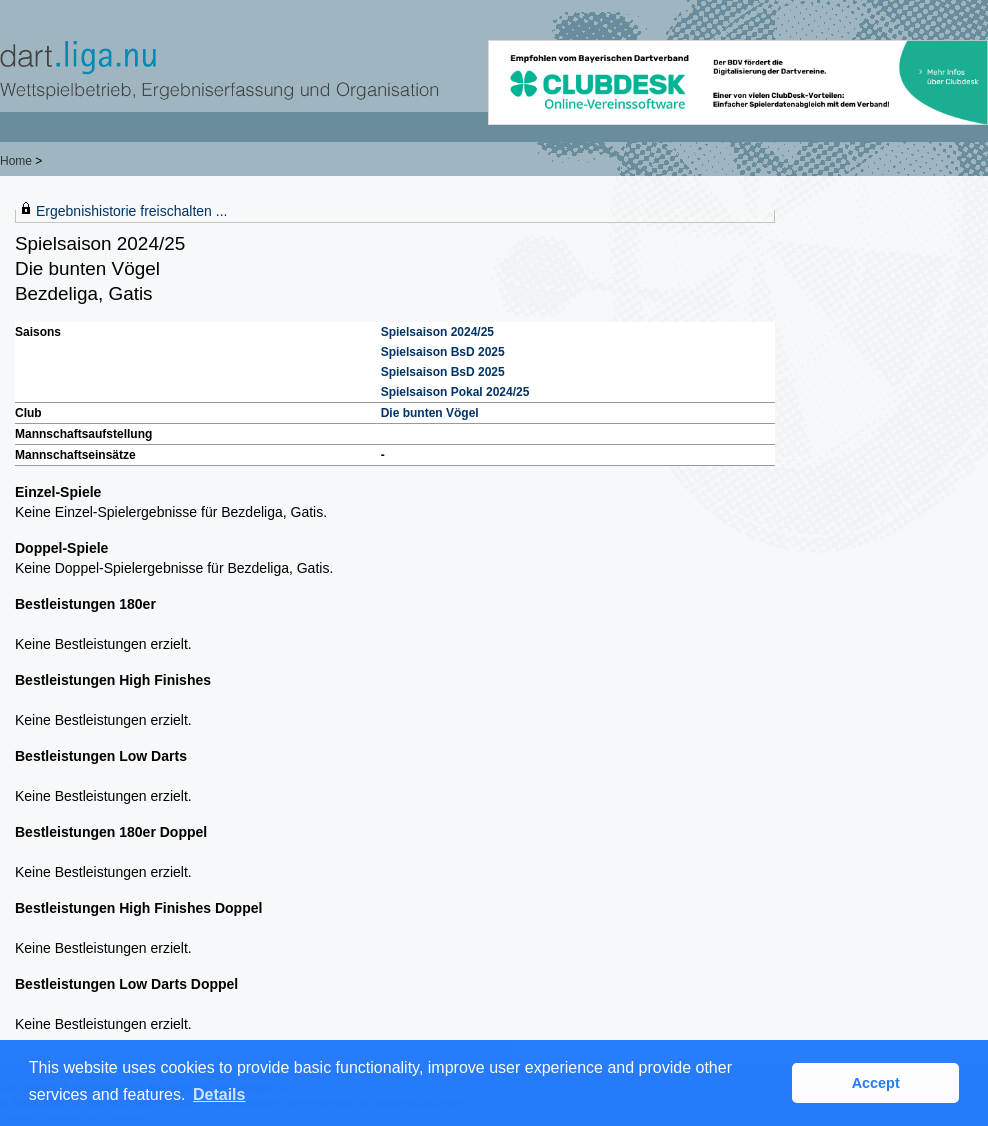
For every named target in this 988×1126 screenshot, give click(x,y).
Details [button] (219, 1094)
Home (16, 161)
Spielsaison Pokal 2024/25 (455, 392)
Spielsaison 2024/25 (437, 332)
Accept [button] (876, 1083)
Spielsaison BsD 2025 (443, 352)
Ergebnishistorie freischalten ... (131, 211)
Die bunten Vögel (430, 413)
